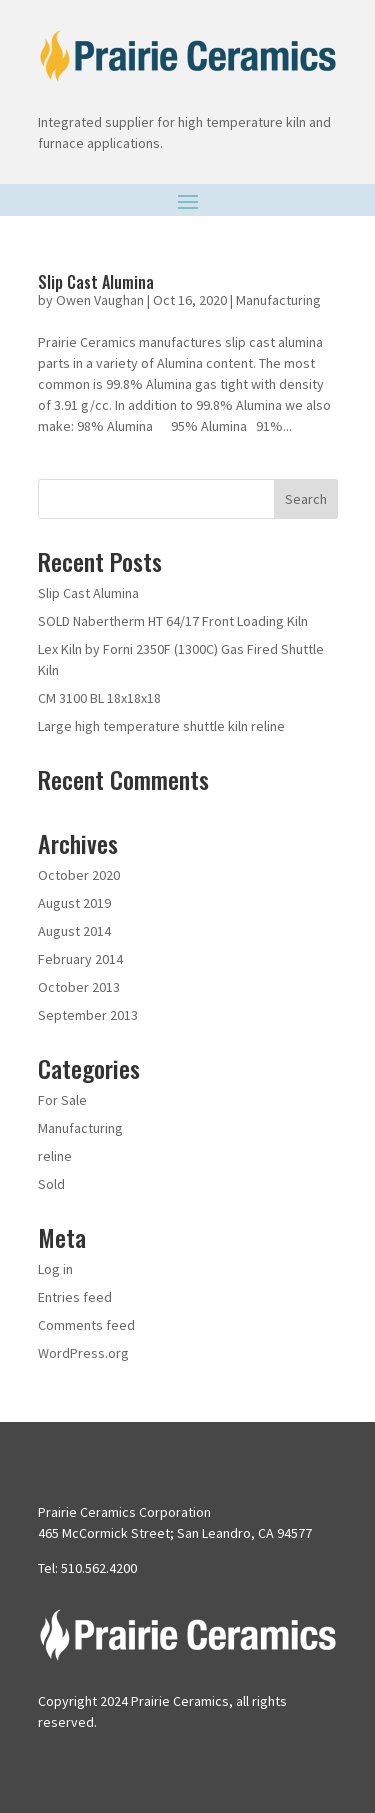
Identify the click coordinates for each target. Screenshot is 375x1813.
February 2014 (80, 959)
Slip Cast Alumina (96, 282)
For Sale (62, 1100)
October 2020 (79, 875)
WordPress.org (83, 1353)
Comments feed (86, 1325)
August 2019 (74, 903)
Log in (55, 1269)
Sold (51, 1184)
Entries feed (75, 1297)
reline (55, 1156)
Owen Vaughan (100, 300)
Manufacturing (278, 300)
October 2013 (79, 987)
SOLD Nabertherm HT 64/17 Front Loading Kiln (173, 621)
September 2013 (88, 1015)
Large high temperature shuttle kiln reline (161, 726)
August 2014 (74, 931)
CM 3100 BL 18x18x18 (99, 698)
